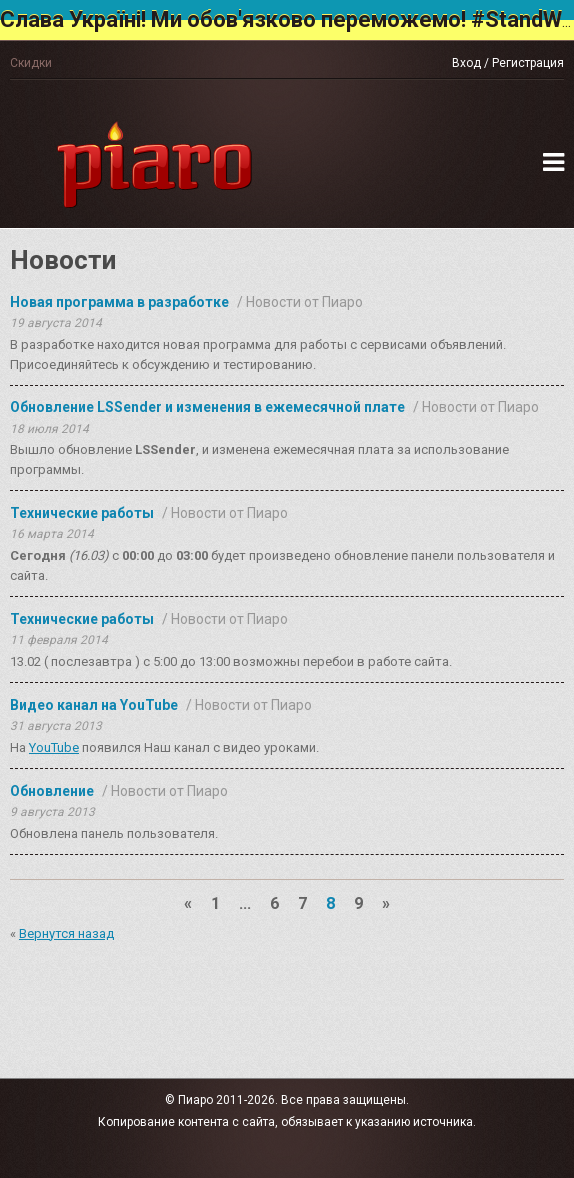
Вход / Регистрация (508, 63)
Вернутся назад (66, 933)
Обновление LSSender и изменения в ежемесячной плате (207, 407)
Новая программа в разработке (119, 302)
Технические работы (82, 513)
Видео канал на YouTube (94, 705)
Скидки (31, 63)
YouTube (54, 747)
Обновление (52, 791)
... (245, 903)
